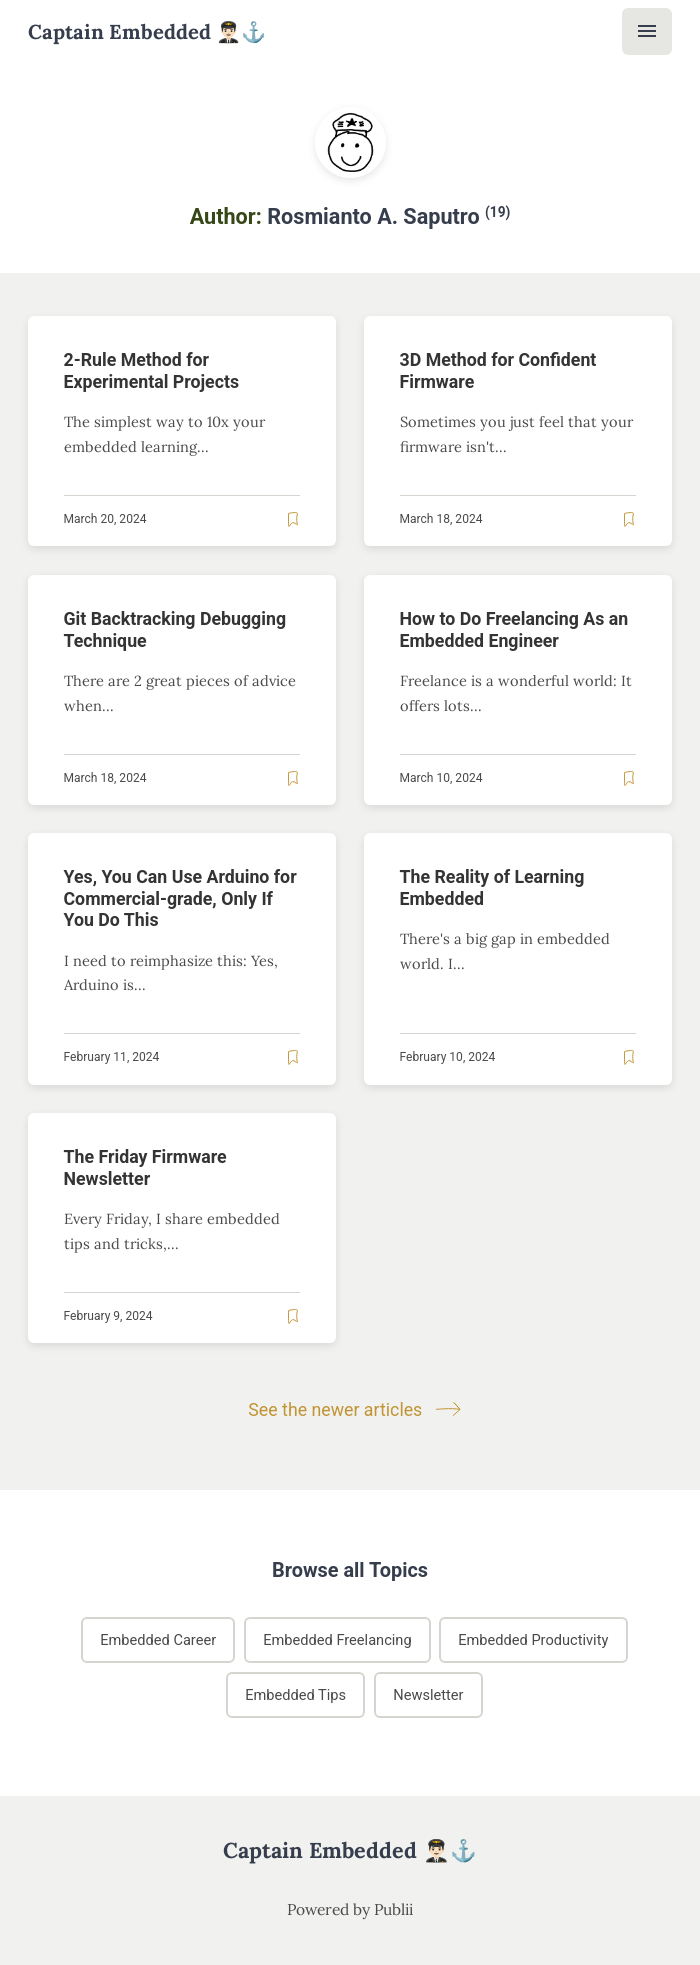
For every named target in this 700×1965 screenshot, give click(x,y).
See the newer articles (349, 1410)
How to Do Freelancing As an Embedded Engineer (514, 629)
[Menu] (647, 31)
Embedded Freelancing (337, 1640)
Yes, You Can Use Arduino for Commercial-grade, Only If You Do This (180, 899)
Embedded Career (158, 1640)
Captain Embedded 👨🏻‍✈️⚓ (147, 32)
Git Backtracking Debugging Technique (175, 629)
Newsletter (428, 1695)
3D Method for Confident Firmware (498, 370)
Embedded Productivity (533, 1640)
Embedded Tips (295, 1695)
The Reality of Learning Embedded (492, 888)
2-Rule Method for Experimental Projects (152, 370)
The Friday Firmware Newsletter (145, 1168)
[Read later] (293, 519)
